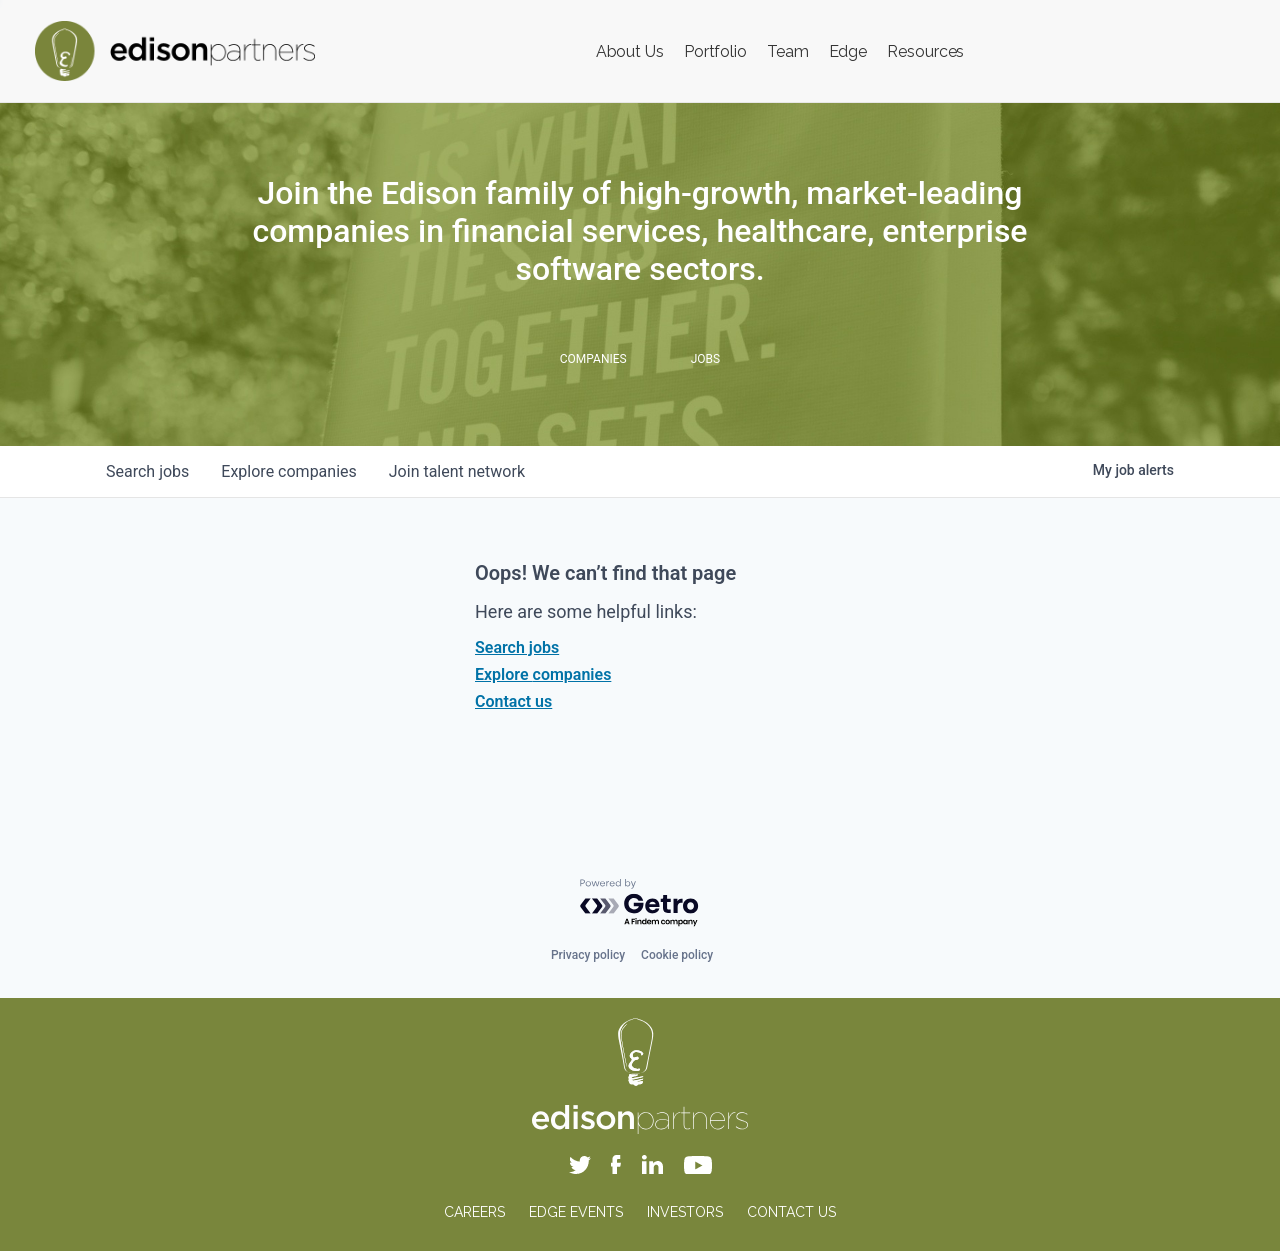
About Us (630, 51)
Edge (848, 51)
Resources (925, 51)
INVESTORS (685, 1212)
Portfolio (715, 51)
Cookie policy (677, 955)
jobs (147, 471)
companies (288, 471)
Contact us (513, 701)
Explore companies (543, 674)
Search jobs (517, 647)
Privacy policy (588, 955)
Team (788, 51)
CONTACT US (791, 1212)
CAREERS (474, 1212)
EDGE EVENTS (576, 1212)
